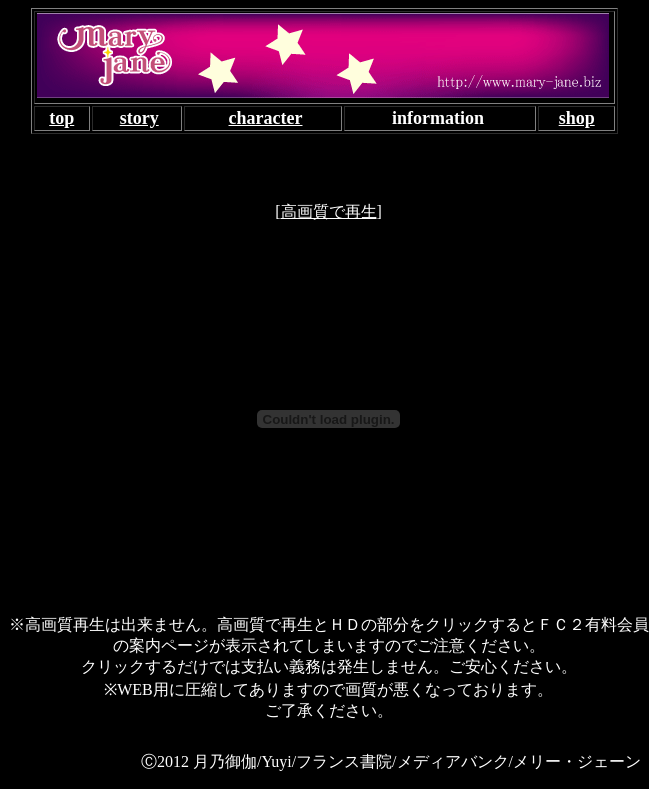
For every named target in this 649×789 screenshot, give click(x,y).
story (139, 118)
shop (577, 118)
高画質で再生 (329, 211)
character (266, 118)
